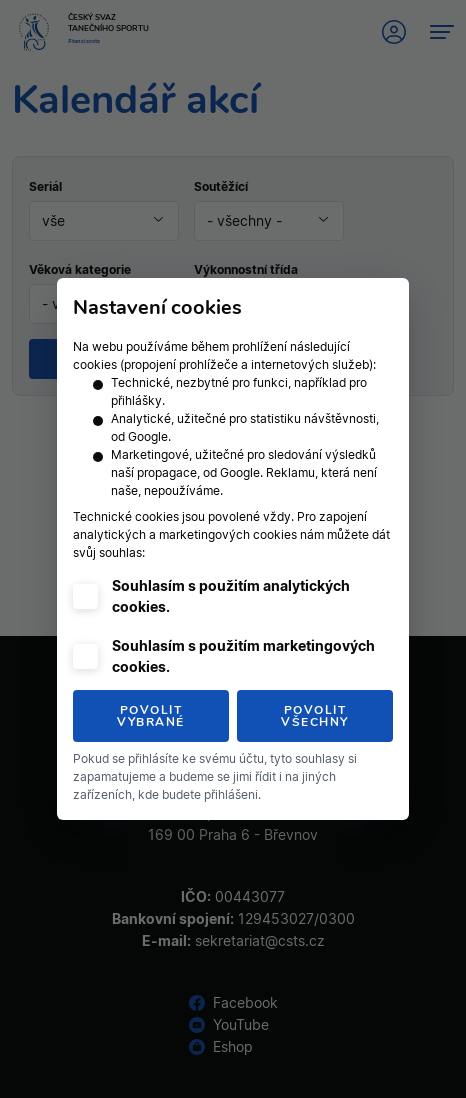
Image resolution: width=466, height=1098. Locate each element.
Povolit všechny (315, 716)
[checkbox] (85, 596)
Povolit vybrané (151, 716)
